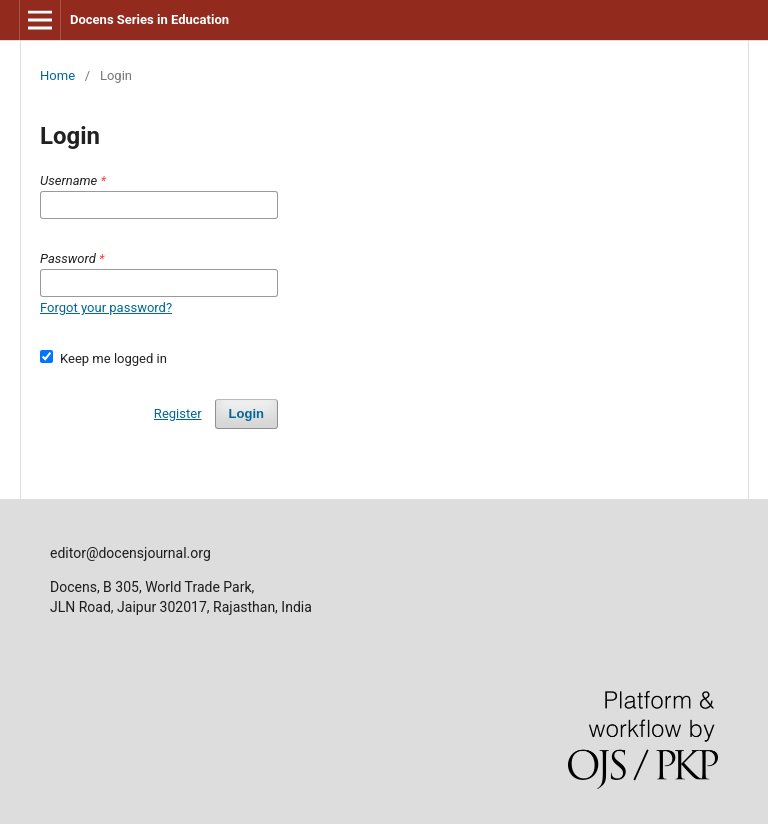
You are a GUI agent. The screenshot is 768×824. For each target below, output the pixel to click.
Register (178, 413)
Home (57, 75)
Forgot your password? (106, 307)
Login (246, 413)
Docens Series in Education (149, 19)
